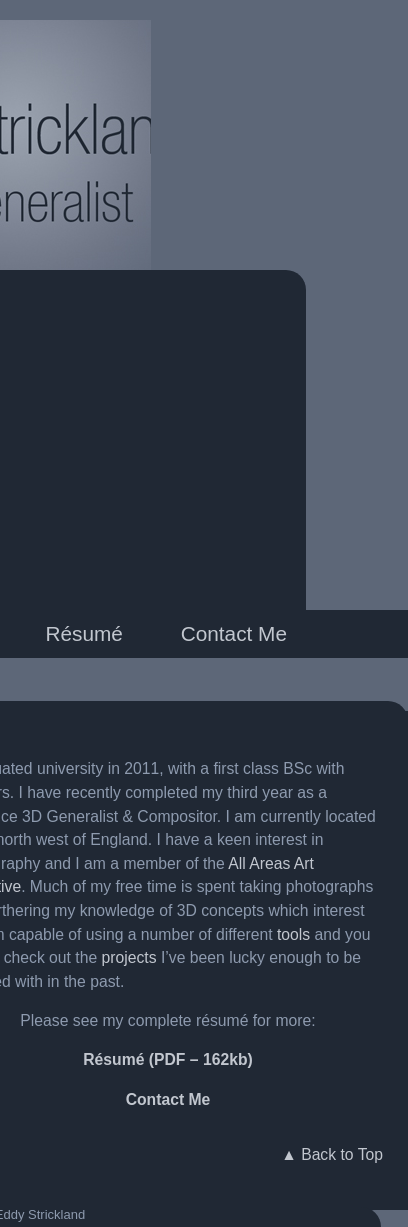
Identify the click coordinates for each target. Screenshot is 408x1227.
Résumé (83, 633)
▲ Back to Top (332, 1154)
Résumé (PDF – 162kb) (167, 1059)
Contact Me (234, 633)
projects (129, 957)
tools (293, 934)
